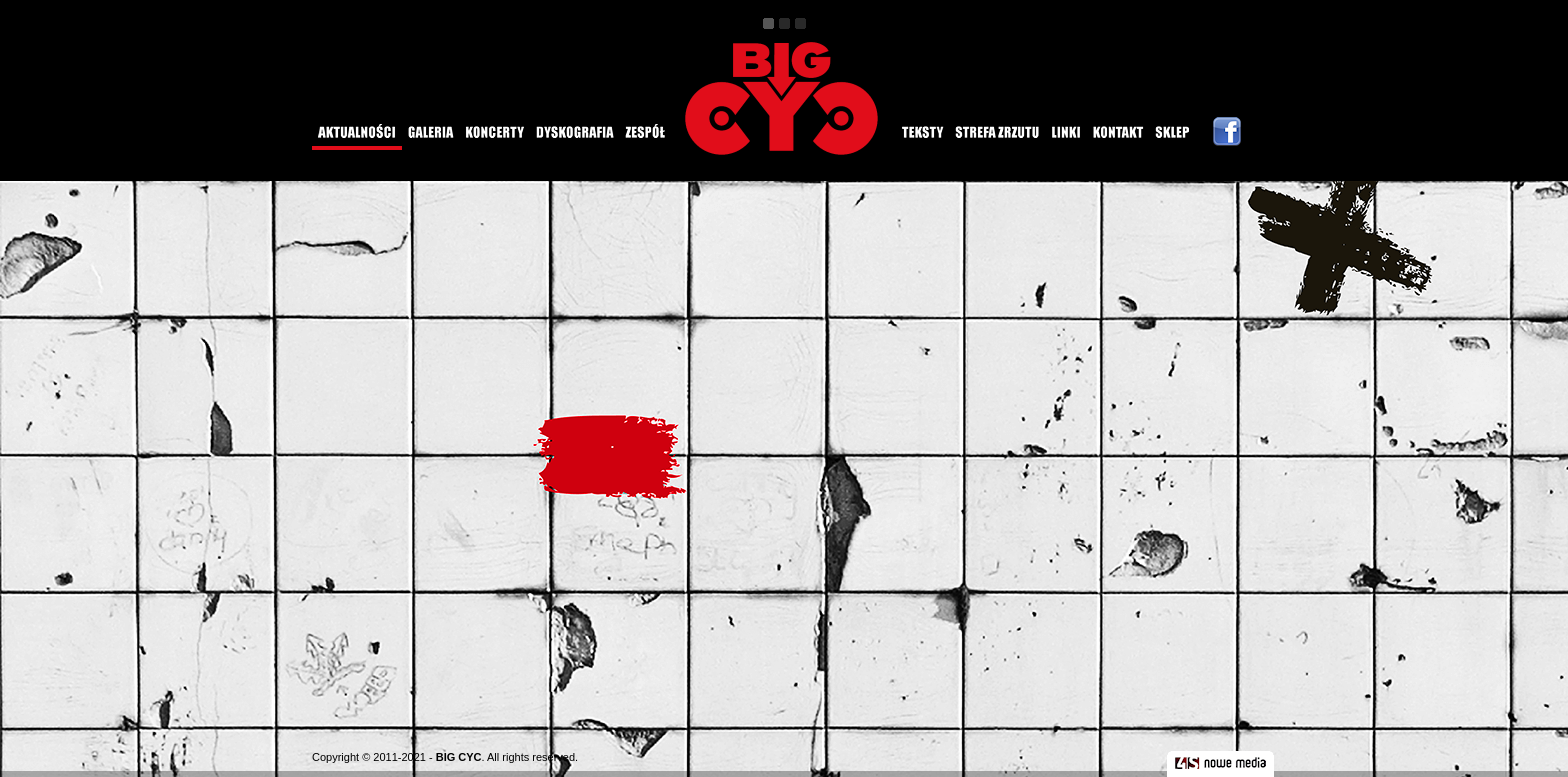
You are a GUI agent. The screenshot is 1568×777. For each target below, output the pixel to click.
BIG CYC (459, 757)
